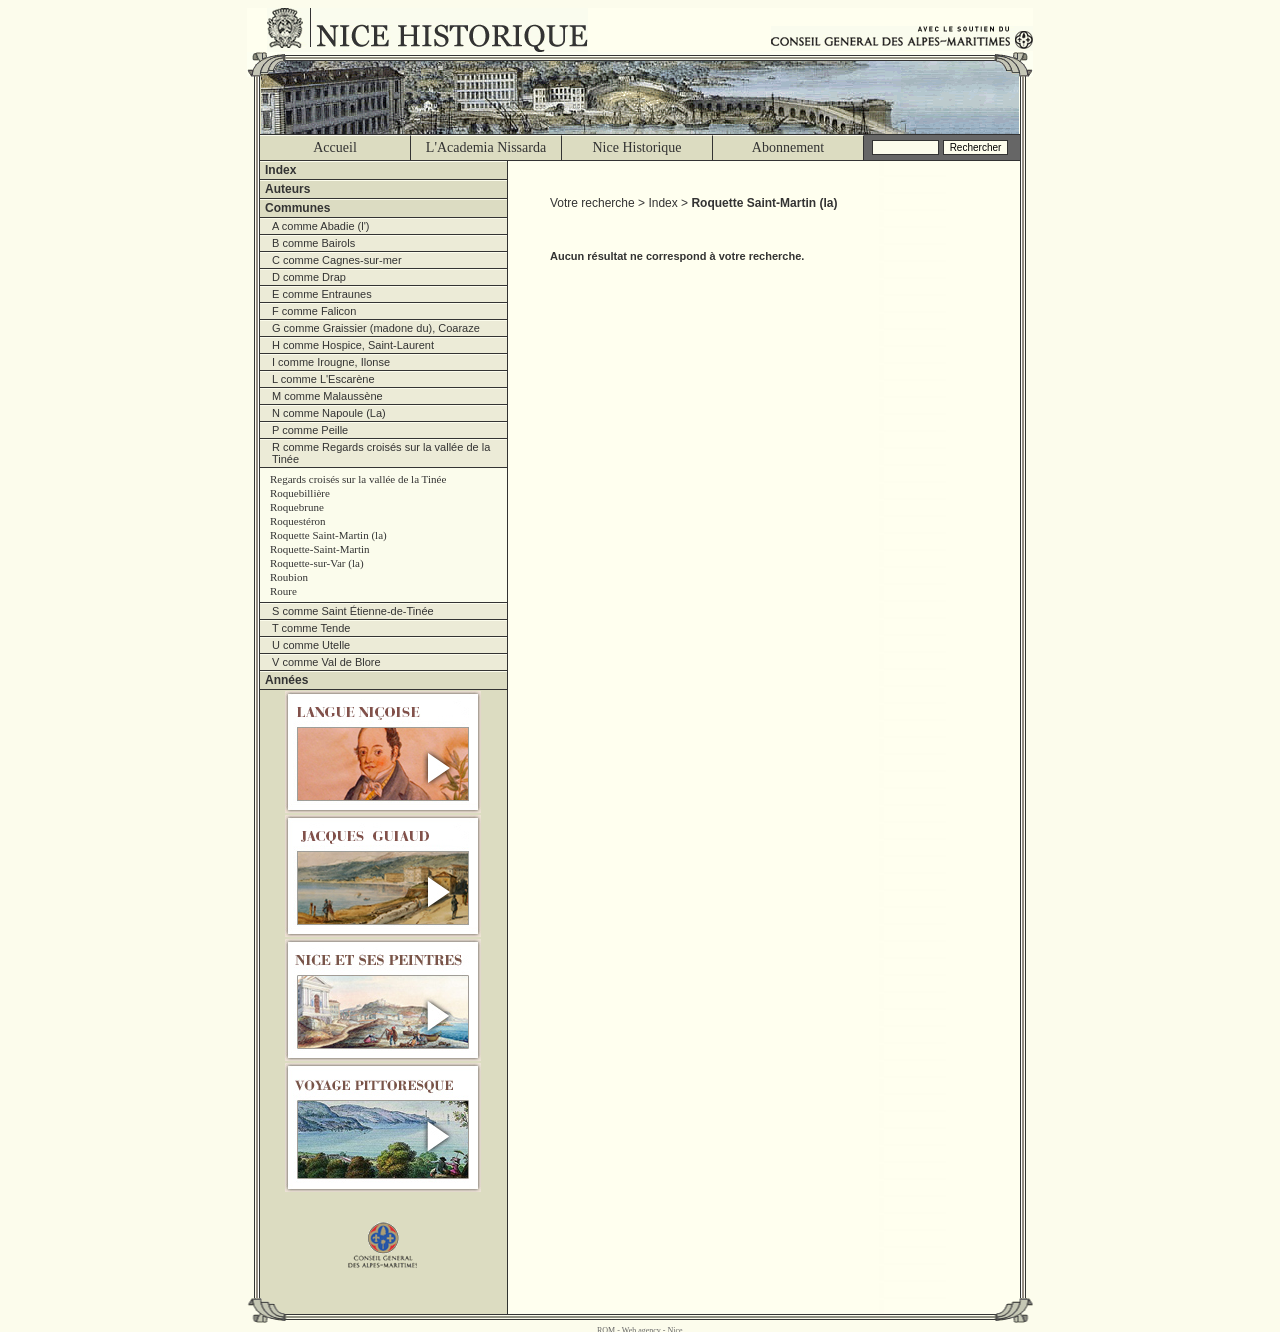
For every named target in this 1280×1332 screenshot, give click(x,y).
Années (286, 680)
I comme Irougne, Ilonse (331, 362)
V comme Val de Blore (326, 662)
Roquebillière (300, 493)
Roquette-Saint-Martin (320, 549)
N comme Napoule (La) (329, 413)
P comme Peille (310, 430)
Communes (297, 208)
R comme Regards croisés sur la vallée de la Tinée (381, 453)
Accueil (335, 147)
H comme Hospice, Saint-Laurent (353, 345)
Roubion (289, 577)
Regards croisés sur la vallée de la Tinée (358, 479)
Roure (283, 591)
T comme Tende (311, 628)
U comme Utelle (311, 645)
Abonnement (788, 147)
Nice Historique (636, 147)
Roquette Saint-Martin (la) (328, 535)
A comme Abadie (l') (320, 226)
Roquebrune (297, 507)
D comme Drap (309, 277)
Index (280, 170)
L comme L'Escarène (323, 379)
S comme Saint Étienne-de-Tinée (353, 611)
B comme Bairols (313, 243)
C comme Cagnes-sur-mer (337, 260)
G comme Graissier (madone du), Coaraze (376, 328)
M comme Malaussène (327, 396)
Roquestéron (298, 521)
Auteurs (287, 189)
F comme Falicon (314, 311)
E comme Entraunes (322, 294)
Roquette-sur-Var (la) (317, 563)
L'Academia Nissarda (486, 147)
